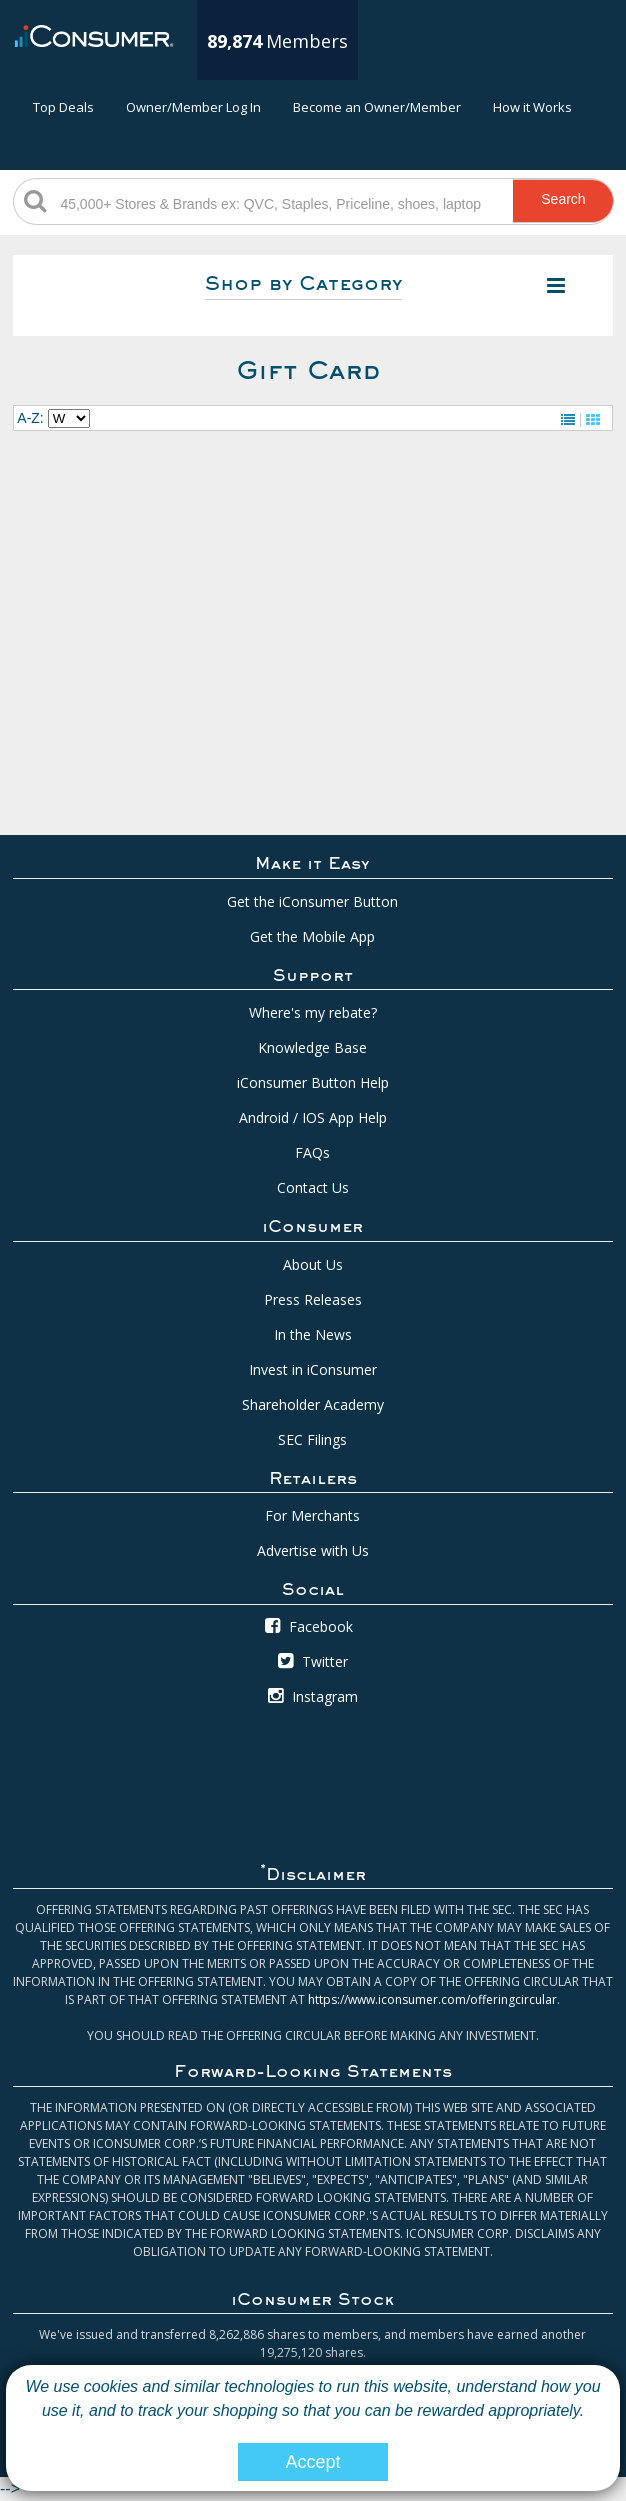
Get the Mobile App (312, 936)
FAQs (312, 1152)
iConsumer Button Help (313, 1082)
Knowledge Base (312, 1047)
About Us (313, 1264)
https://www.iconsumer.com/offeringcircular (432, 1999)
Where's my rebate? (313, 1012)
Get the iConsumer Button (312, 901)
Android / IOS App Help (313, 1117)
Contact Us (313, 1187)
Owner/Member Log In (193, 107)
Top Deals (63, 107)
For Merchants (312, 1515)
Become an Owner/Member (377, 107)
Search (563, 199)
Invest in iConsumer (313, 1369)
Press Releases (313, 1299)
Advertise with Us (313, 1550)
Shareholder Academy (313, 1404)
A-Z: (30, 418)
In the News (313, 1334)
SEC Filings (312, 1439)
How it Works (532, 107)
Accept (312, 2462)
